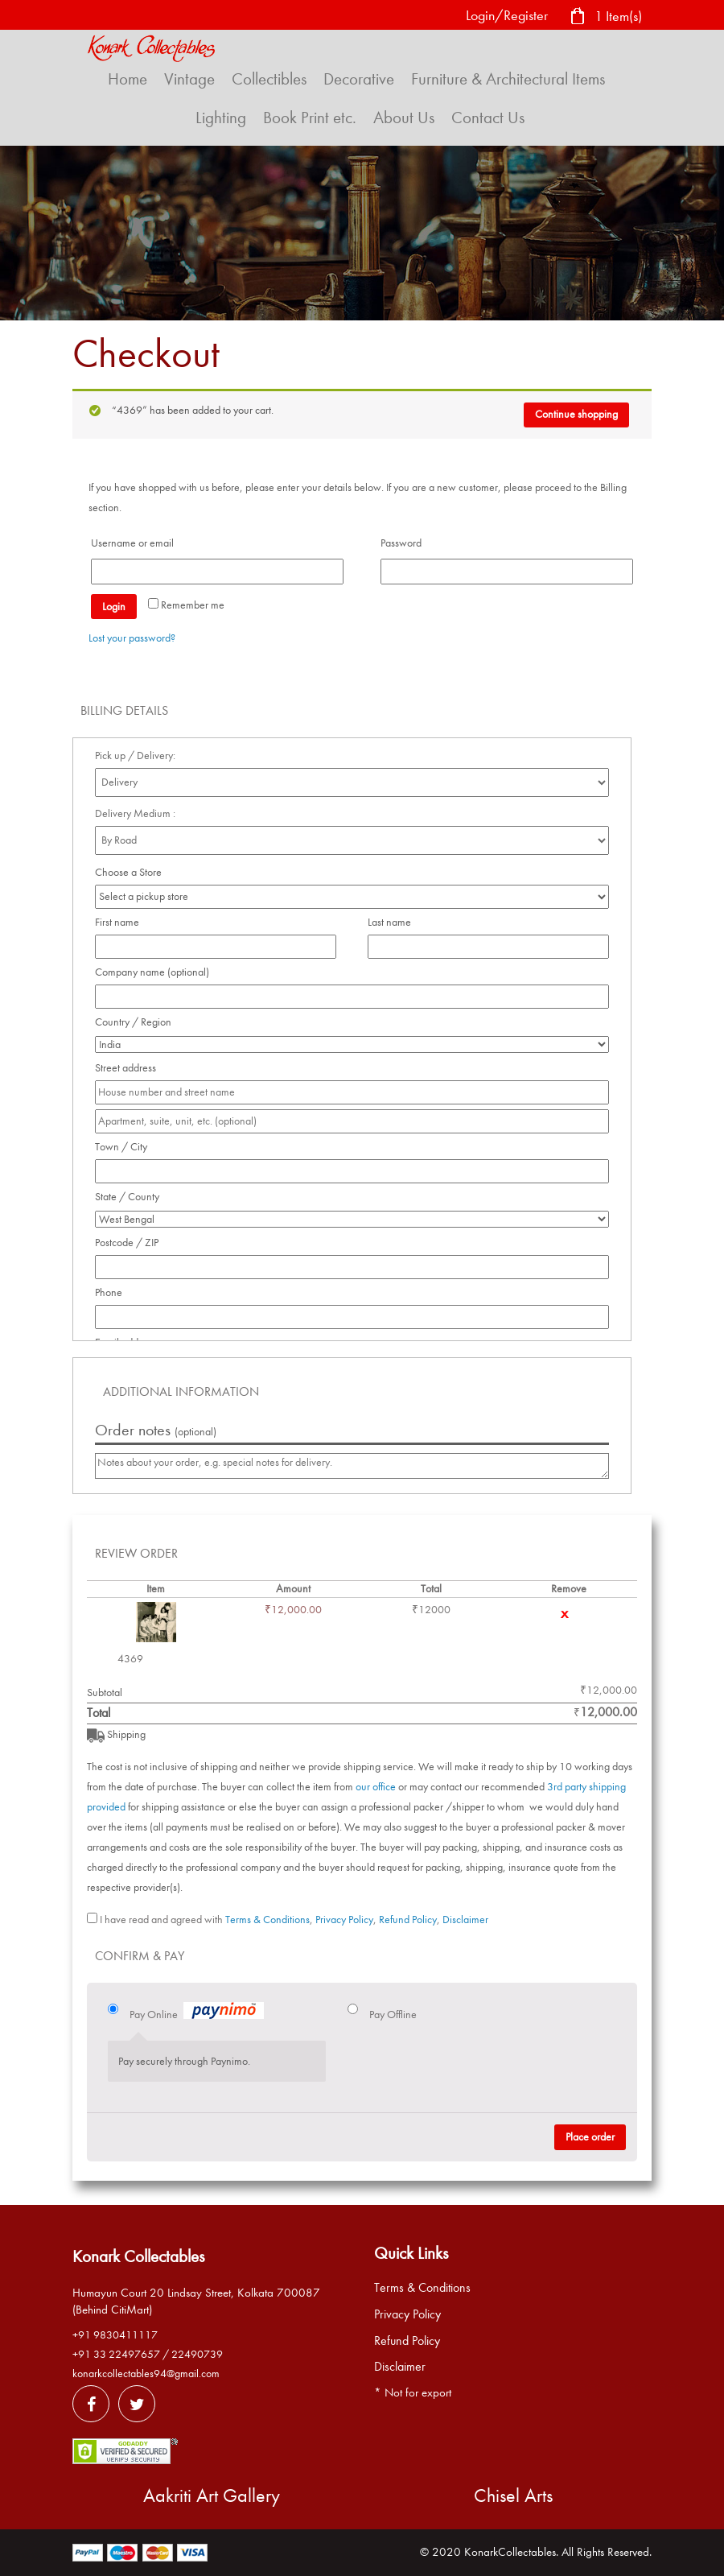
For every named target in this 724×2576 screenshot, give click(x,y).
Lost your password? (131, 638)
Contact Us (487, 117)
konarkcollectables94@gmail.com (146, 2373)
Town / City (125, 1147)
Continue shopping (576, 414)
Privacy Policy (344, 1919)
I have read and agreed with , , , (294, 1919)
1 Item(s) (606, 17)
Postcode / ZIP (131, 1242)
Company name (152, 972)
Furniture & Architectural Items (508, 79)
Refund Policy (408, 1919)
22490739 (197, 2354)
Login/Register (507, 16)
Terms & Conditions (267, 1919)
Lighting (220, 117)
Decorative (358, 79)
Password (405, 543)
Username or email (137, 543)
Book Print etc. (309, 117)
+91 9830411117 (115, 2335)
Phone (113, 1292)
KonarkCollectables (510, 2552)
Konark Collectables (138, 2256)
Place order (590, 2137)
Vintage (189, 79)
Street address (130, 1068)
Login (113, 606)
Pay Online (197, 2012)
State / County (131, 1196)
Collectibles (269, 79)
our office (376, 1787)
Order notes (155, 1430)
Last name (394, 922)
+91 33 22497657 (116, 2354)
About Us (403, 117)
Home (127, 79)
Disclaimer (465, 1919)
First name (121, 922)
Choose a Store (129, 872)
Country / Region (137, 1022)
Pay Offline (393, 2014)
